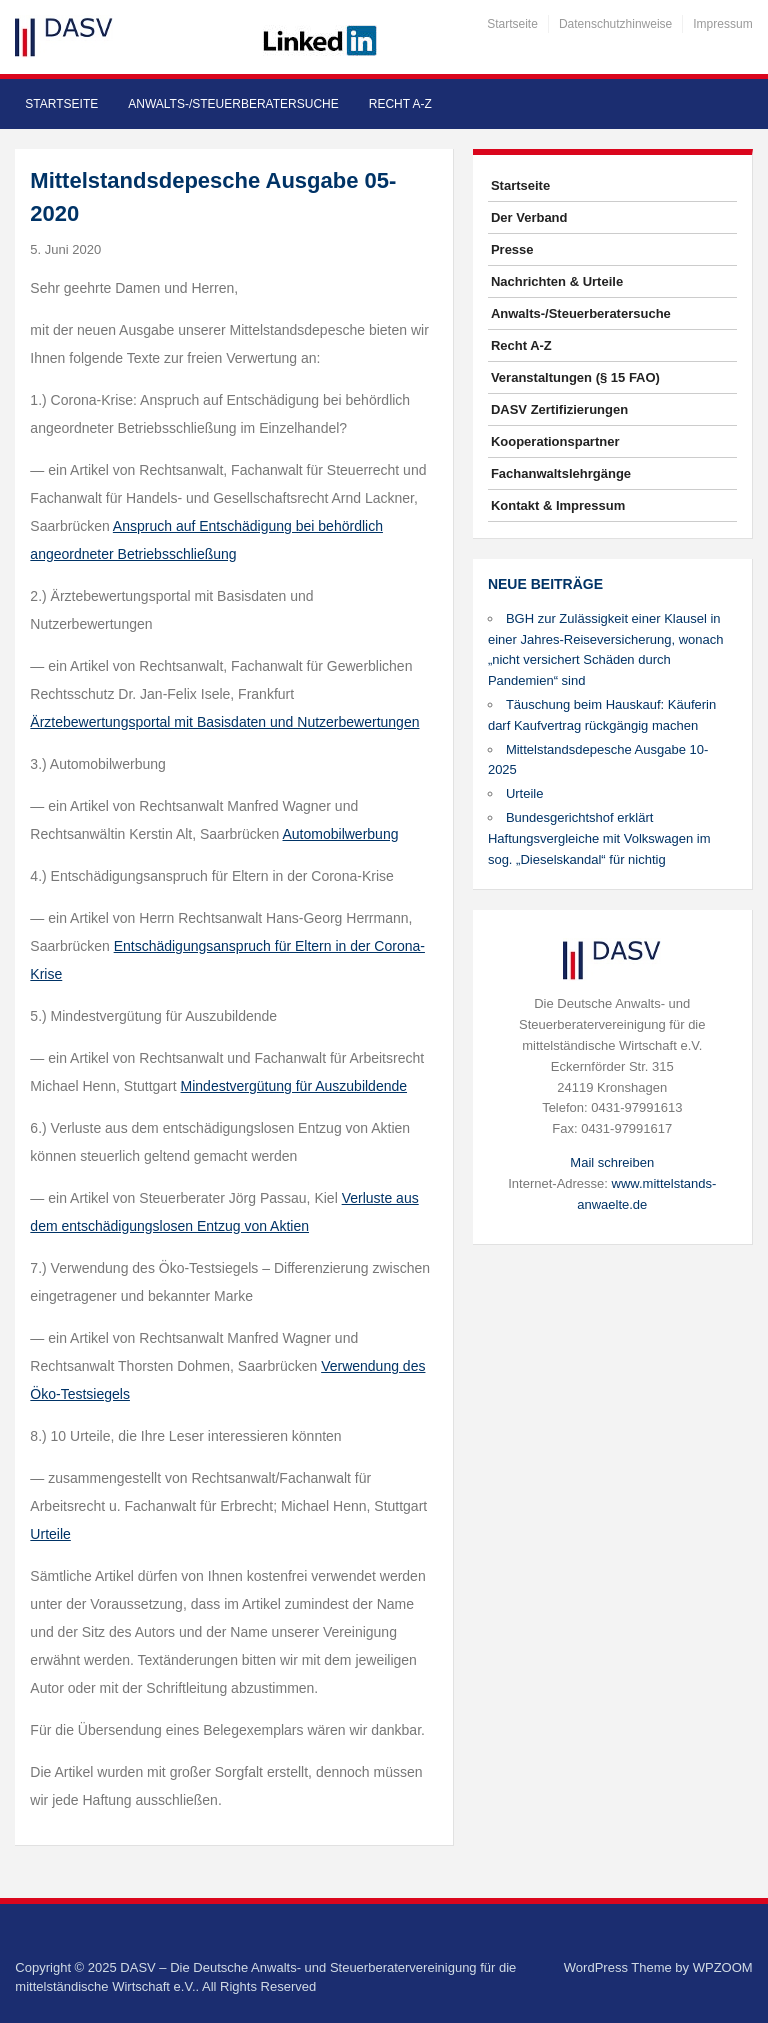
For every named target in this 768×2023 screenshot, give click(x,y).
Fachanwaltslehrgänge (561, 473)
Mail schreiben (612, 1162)
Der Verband (529, 217)
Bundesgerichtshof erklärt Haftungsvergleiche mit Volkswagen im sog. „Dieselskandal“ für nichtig (599, 838)
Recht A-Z (400, 104)
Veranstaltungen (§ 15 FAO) (575, 377)
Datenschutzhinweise (615, 24)
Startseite (512, 24)
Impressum (722, 24)
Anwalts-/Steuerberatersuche (233, 104)
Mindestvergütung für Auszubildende (294, 1086)
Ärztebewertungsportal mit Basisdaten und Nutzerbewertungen (224, 722)
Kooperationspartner (555, 441)
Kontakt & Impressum (558, 505)
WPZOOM (723, 1967)
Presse (512, 249)
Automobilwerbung (341, 834)
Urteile (525, 793)
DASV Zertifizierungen (559, 409)
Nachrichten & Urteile (557, 281)
